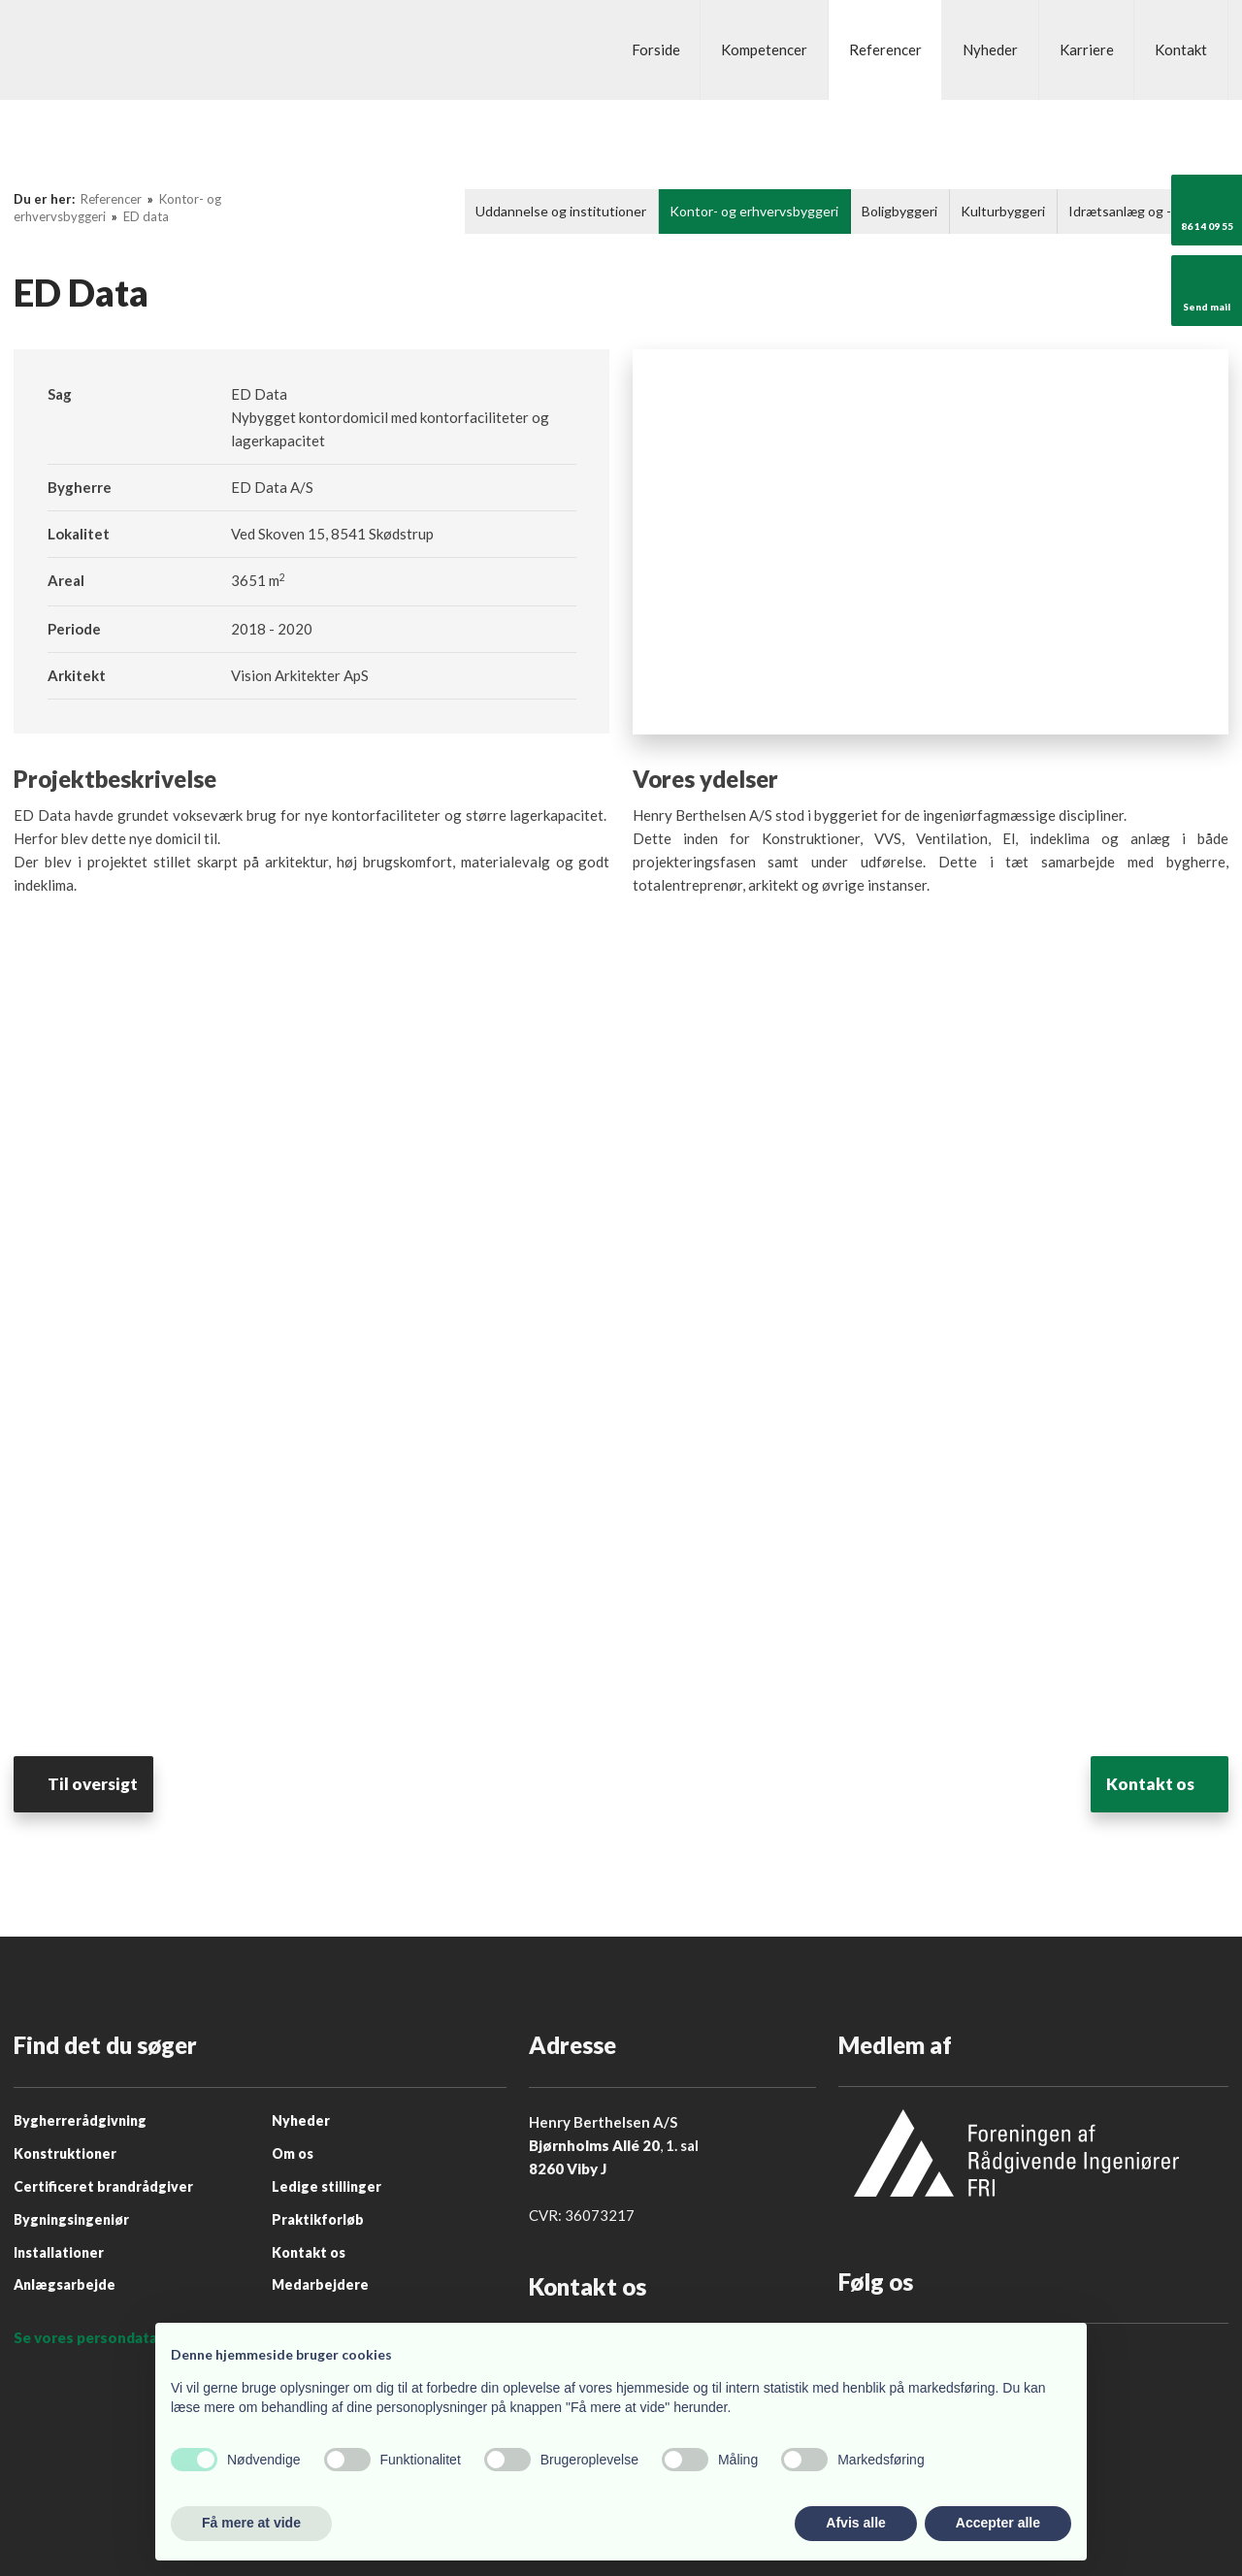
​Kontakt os (1136, 1784)
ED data (146, 216)
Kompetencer (764, 49)
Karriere (1087, 49)
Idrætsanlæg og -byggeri (1142, 211)
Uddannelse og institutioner (560, 211)
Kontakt (1181, 49)
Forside (656, 49)
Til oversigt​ (107, 1784)
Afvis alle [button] (855, 2522)
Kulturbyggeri (1003, 211)
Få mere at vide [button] (251, 2522)
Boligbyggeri (899, 211)
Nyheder (990, 49)
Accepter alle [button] (998, 2522)
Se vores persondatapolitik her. (123, 2337)
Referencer (885, 49)
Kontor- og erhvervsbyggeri (754, 211)
